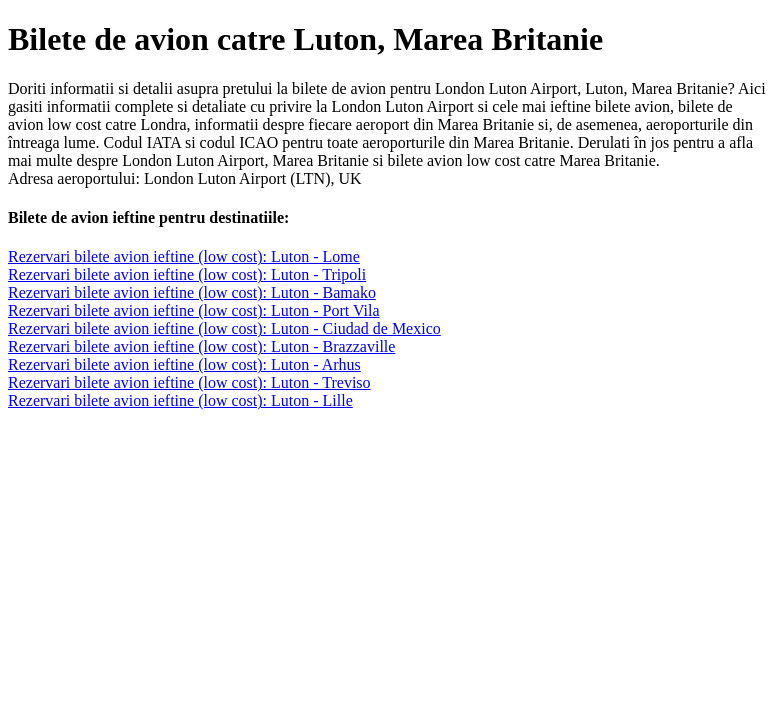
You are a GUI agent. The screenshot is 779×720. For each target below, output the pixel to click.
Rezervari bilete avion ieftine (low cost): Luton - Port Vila (194, 310)
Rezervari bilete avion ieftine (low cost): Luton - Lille (180, 400)
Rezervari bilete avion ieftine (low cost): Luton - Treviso (189, 382)
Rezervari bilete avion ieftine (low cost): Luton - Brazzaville (201, 346)
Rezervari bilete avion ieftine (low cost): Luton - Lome (184, 256)
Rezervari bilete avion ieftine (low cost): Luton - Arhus (184, 364)
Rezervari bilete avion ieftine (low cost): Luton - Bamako (192, 292)
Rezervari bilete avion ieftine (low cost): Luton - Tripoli (187, 274)
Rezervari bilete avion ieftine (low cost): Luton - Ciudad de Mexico (224, 328)
